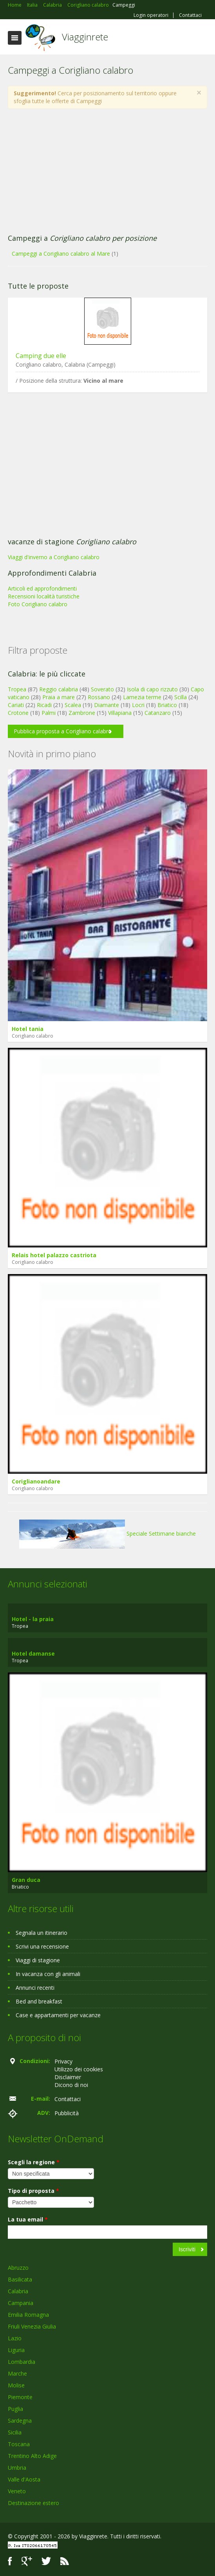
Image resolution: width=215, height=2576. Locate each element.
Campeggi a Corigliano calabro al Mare (61, 253)
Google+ (27, 2561)
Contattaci (190, 15)
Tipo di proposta (33, 2190)
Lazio (15, 2338)
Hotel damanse (33, 1653)
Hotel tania (27, 1029)
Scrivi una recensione (42, 1946)
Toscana (19, 2444)
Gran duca (26, 1879)
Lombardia (21, 2361)
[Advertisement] (107, 171)
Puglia (15, 2408)
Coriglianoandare (36, 1481)
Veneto (17, 2491)
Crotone (18, 712)
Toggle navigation (15, 38)
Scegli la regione (34, 2162)
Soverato (102, 689)
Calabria (18, 2291)
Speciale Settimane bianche (107, 1533)
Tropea (17, 689)
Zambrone (82, 712)
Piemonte (20, 2397)
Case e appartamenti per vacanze (58, 2015)
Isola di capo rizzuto (152, 689)
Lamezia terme (142, 697)
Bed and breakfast (39, 2001)
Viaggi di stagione (38, 1960)
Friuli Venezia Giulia (32, 2326)
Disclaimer (67, 2077)
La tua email (28, 2219)
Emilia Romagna (28, 2314)
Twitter (46, 2561)
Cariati (16, 705)
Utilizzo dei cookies (78, 2069)
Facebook (10, 2561)
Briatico (167, 705)
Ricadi (44, 705)
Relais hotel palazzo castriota (54, 1255)
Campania (20, 2303)
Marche (17, 2373)
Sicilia (15, 2432)
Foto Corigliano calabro (37, 604)
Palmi (49, 712)
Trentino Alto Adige (32, 2456)
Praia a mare (58, 697)
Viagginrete (85, 36)
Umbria (17, 2467)
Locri (138, 705)
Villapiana (120, 712)
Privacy (63, 2061)
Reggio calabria (58, 689)
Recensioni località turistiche (43, 596)
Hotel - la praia (33, 1619)
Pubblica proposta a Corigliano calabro (63, 731)
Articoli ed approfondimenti (42, 588)
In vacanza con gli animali (48, 1974)
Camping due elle (41, 355)
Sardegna (20, 2420)
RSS (64, 2561)
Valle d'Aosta (24, 2479)
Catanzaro (158, 712)
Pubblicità (66, 2113)
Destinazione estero (33, 2503)
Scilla (180, 697)
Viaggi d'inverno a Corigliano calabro (53, 557)
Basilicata (20, 2279)
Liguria (16, 2350)
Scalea (73, 705)
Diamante (106, 705)
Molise (16, 2385)
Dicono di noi (71, 2085)
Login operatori (151, 15)
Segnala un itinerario (41, 1932)
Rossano (99, 697)
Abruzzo (18, 2267)
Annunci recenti (35, 1987)
